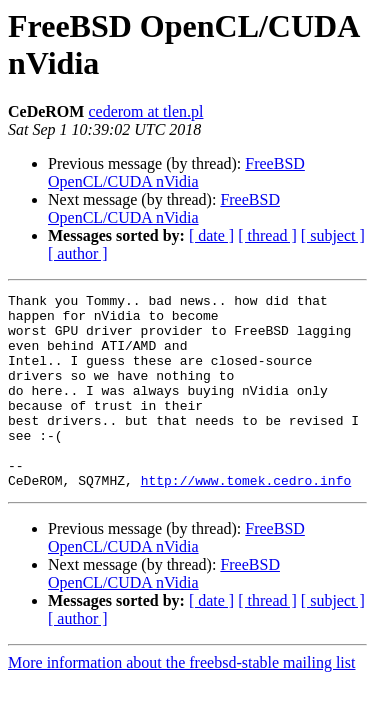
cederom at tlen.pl (145, 111)
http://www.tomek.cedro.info (246, 519)
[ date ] (211, 235)
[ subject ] (333, 235)
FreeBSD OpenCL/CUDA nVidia (176, 172)
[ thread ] (267, 235)
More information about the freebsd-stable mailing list (181, 701)
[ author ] (78, 253)
